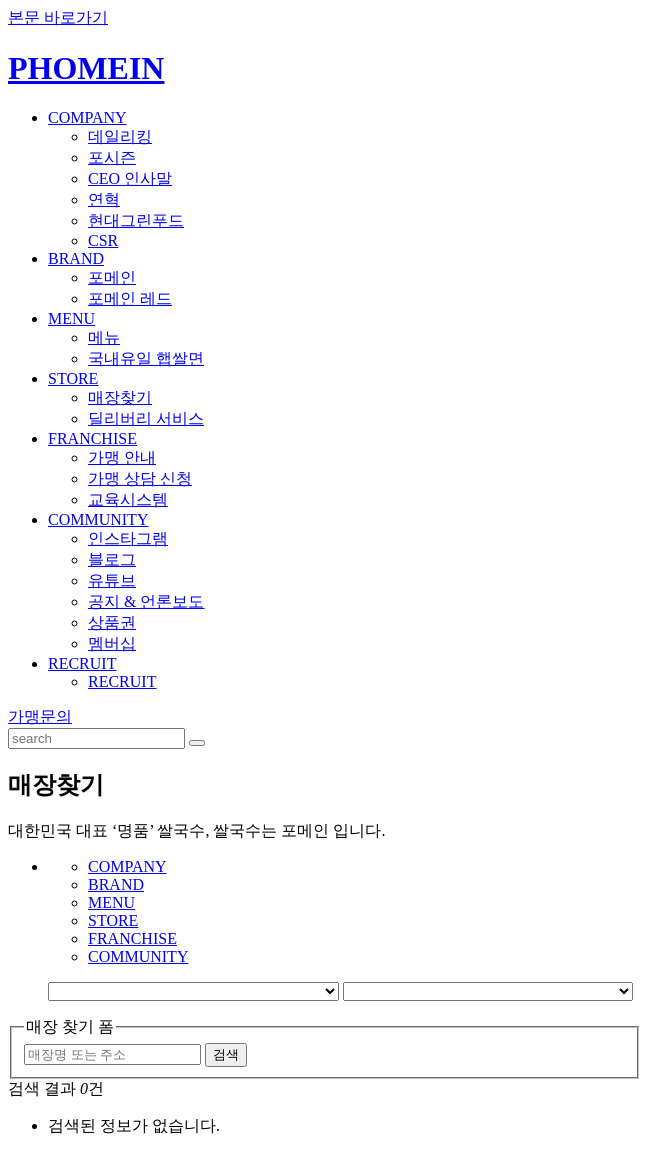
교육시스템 (128, 499)
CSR (103, 240)
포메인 (112, 277)
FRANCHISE (92, 438)
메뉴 (104, 337)
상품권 (112, 622)
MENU (71, 318)
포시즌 (112, 157)
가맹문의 (40, 716)
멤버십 (112, 643)
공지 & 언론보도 (146, 601)
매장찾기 (120, 397)
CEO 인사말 (130, 178)
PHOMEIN (86, 68)
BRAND (76, 258)
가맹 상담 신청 (140, 478)
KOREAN (551, 54)
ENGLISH (613, 54)
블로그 (112, 559)
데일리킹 (120, 136)
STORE (73, 378)
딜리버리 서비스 (146, 418)
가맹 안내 (122, 457)
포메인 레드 (130, 298)
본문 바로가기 (58, 17)
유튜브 (112, 580)
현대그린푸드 (136, 220)
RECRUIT (82, 663)
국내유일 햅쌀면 (146, 358)
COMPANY (87, 117)
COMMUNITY (98, 519)
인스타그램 (128, 538)
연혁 (104, 199)
